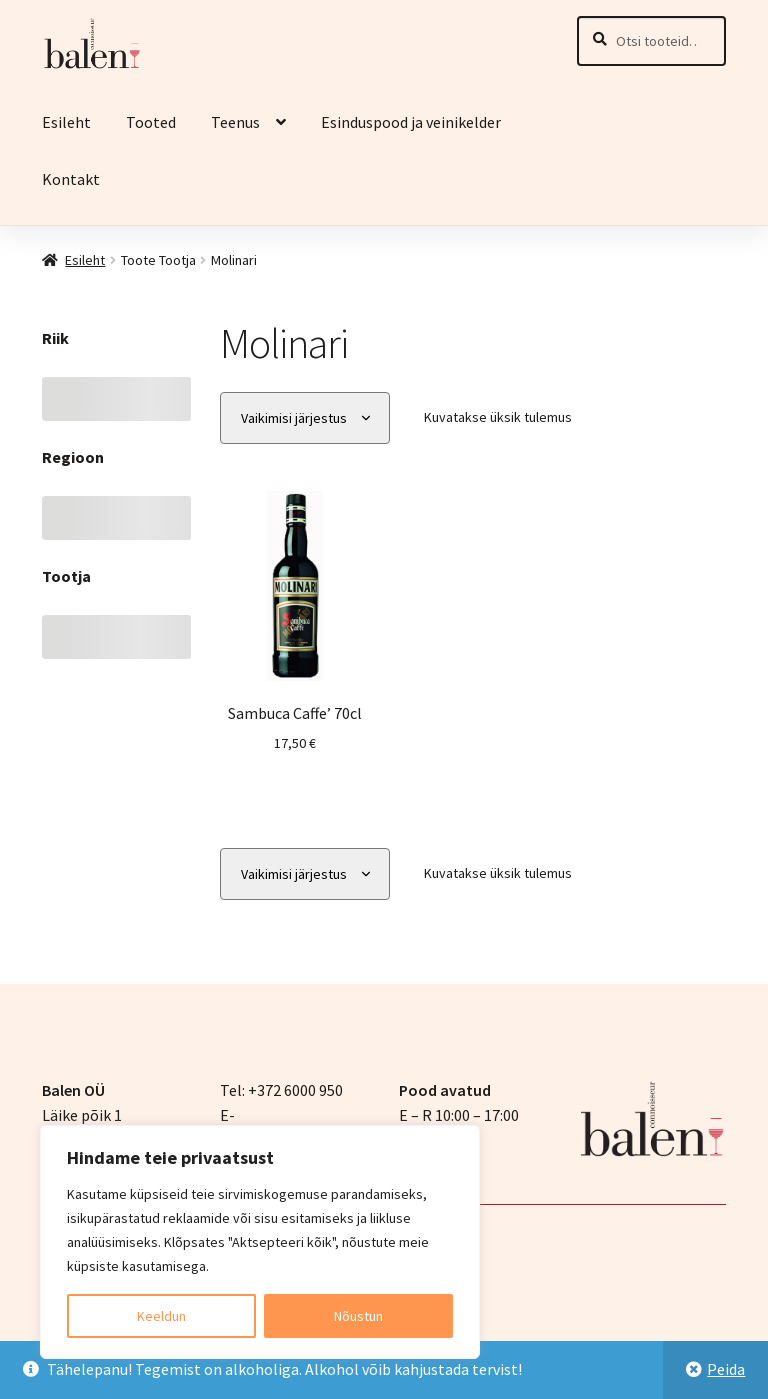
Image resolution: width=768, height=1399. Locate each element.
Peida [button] (726, 1369)
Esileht (66, 122)
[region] (260, 1242)
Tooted (151, 122)
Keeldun (161, 1316)
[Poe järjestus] (305, 418)
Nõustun (358, 1316)
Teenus (235, 122)
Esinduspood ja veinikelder (412, 122)
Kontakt (71, 179)
